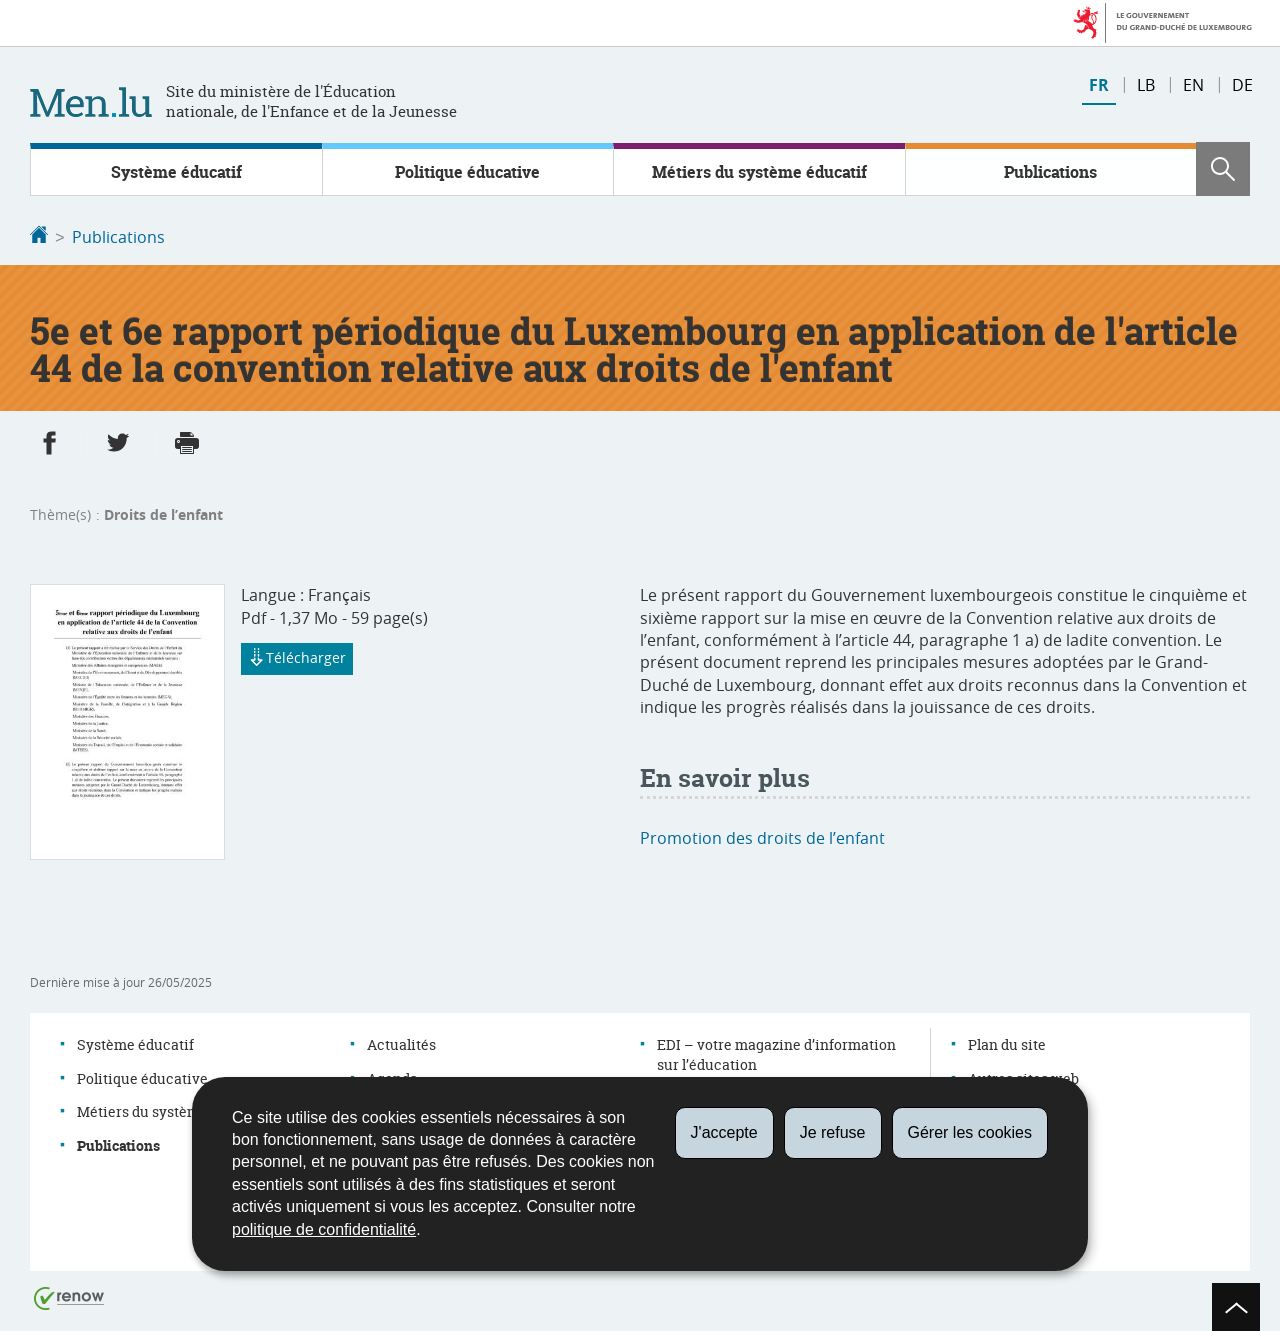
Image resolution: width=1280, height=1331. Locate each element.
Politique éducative (467, 172)
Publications (1050, 172)
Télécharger (297, 658)
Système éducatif (176, 172)
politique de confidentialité (324, 1229)
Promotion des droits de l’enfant (762, 836)
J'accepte (724, 1132)
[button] (1223, 169)
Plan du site (1007, 1042)
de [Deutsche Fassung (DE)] (1242, 85)
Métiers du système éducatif (759, 172)
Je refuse (833, 1132)
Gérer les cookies (970, 1132)
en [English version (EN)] (1193, 85)
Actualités (401, 1042)
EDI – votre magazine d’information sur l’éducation (776, 1052)
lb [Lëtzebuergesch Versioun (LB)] (1146, 85)
